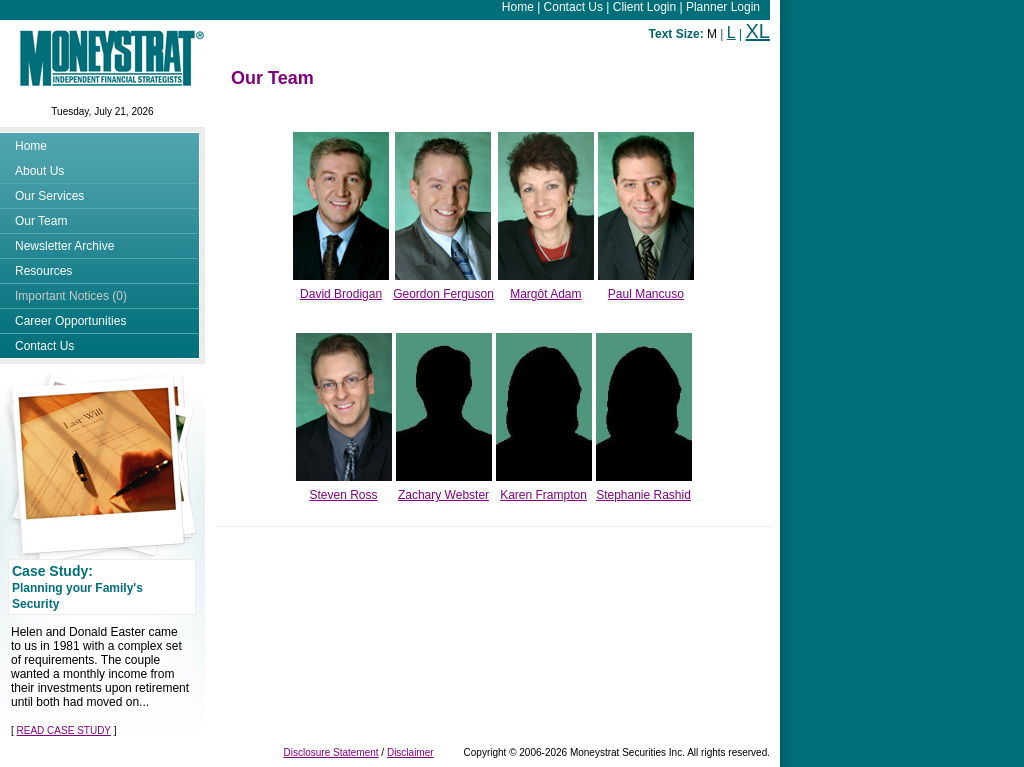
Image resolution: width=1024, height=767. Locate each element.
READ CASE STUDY (64, 730)
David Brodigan (341, 294)
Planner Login (723, 7)
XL (758, 31)
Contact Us (573, 7)
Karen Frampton (543, 495)
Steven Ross (343, 495)
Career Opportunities (70, 321)
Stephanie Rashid (643, 495)
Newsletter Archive (64, 246)
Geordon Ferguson (443, 294)
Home (518, 7)
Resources (43, 271)
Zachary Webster (443, 495)
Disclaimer (410, 752)
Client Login (644, 7)
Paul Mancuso (646, 294)
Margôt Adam (545, 294)
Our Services (49, 196)
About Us (39, 171)
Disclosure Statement (331, 752)
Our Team (41, 221)
